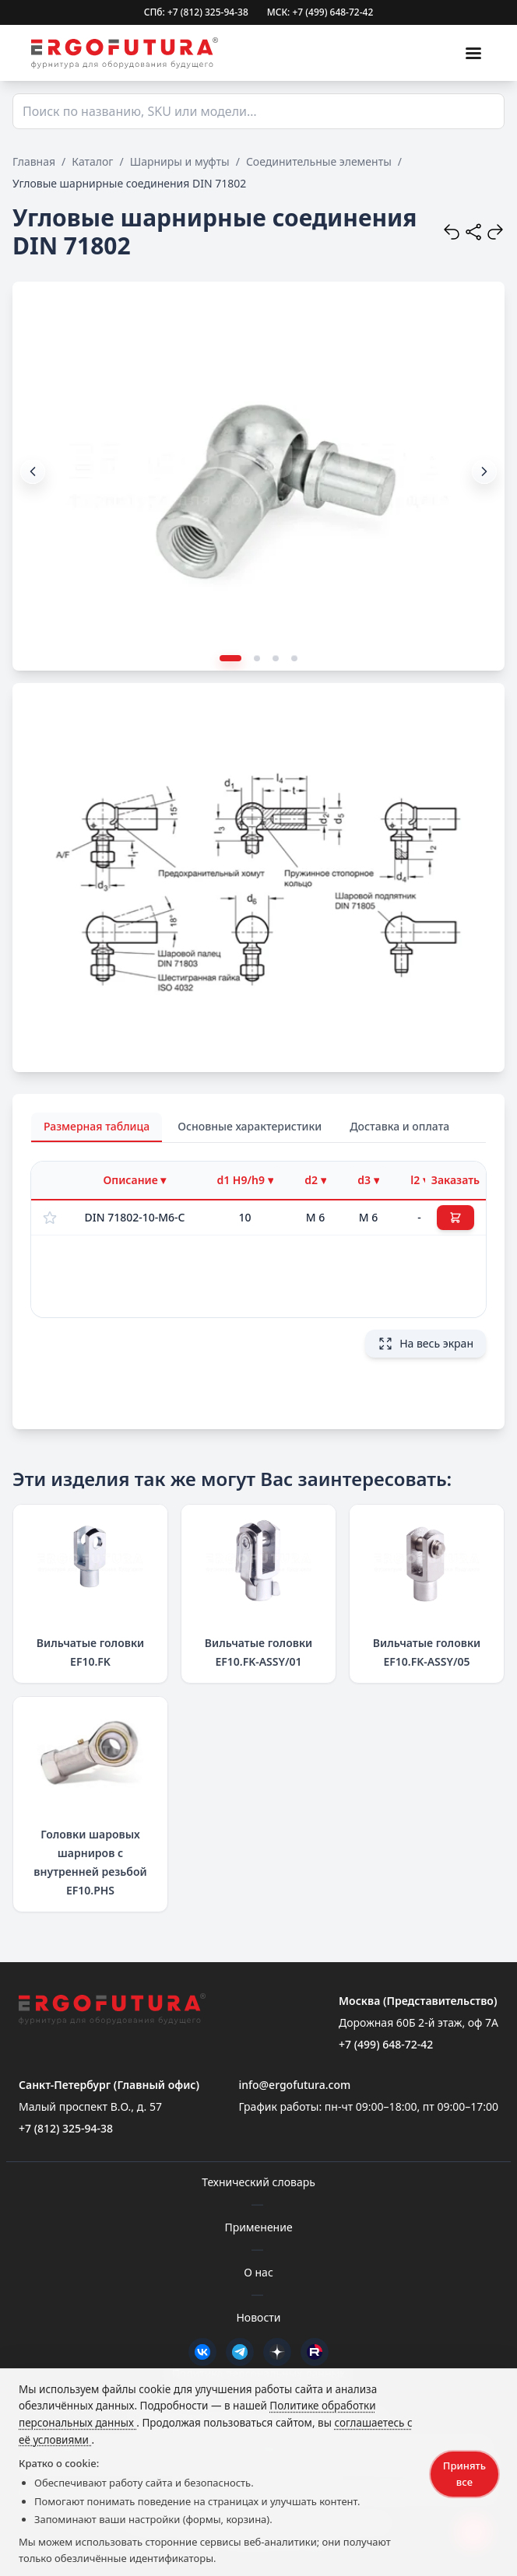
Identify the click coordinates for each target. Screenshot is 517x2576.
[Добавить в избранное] (49, 1217)
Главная (33, 161)
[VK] (202, 2352)
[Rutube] (315, 2352)
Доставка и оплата (399, 1126)
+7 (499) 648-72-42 (386, 2044)
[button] (484, 471)
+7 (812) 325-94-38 (66, 2128)
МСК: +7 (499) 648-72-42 (320, 12)
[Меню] (473, 52)
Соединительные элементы (319, 161)
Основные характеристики (250, 1126)
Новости (258, 2317)
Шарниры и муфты (180, 161)
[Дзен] (277, 2352)
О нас (258, 2272)
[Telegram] (240, 2352)
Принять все (464, 2474)
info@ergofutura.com (294, 2084)
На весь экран (425, 1343)
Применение (258, 2227)
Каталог (92, 161)
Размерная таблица (96, 1126)
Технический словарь (258, 2182)
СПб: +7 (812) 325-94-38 (196, 12)
